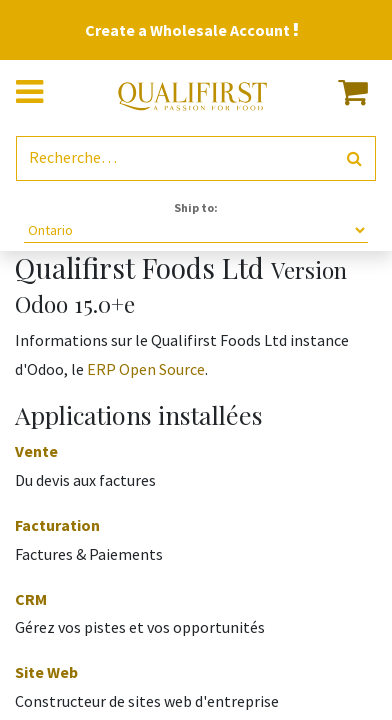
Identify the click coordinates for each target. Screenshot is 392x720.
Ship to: (196, 207)
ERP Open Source (146, 369)
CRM (31, 599)
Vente (36, 451)
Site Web (46, 672)
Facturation (57, 525)
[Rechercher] (354, 158)
